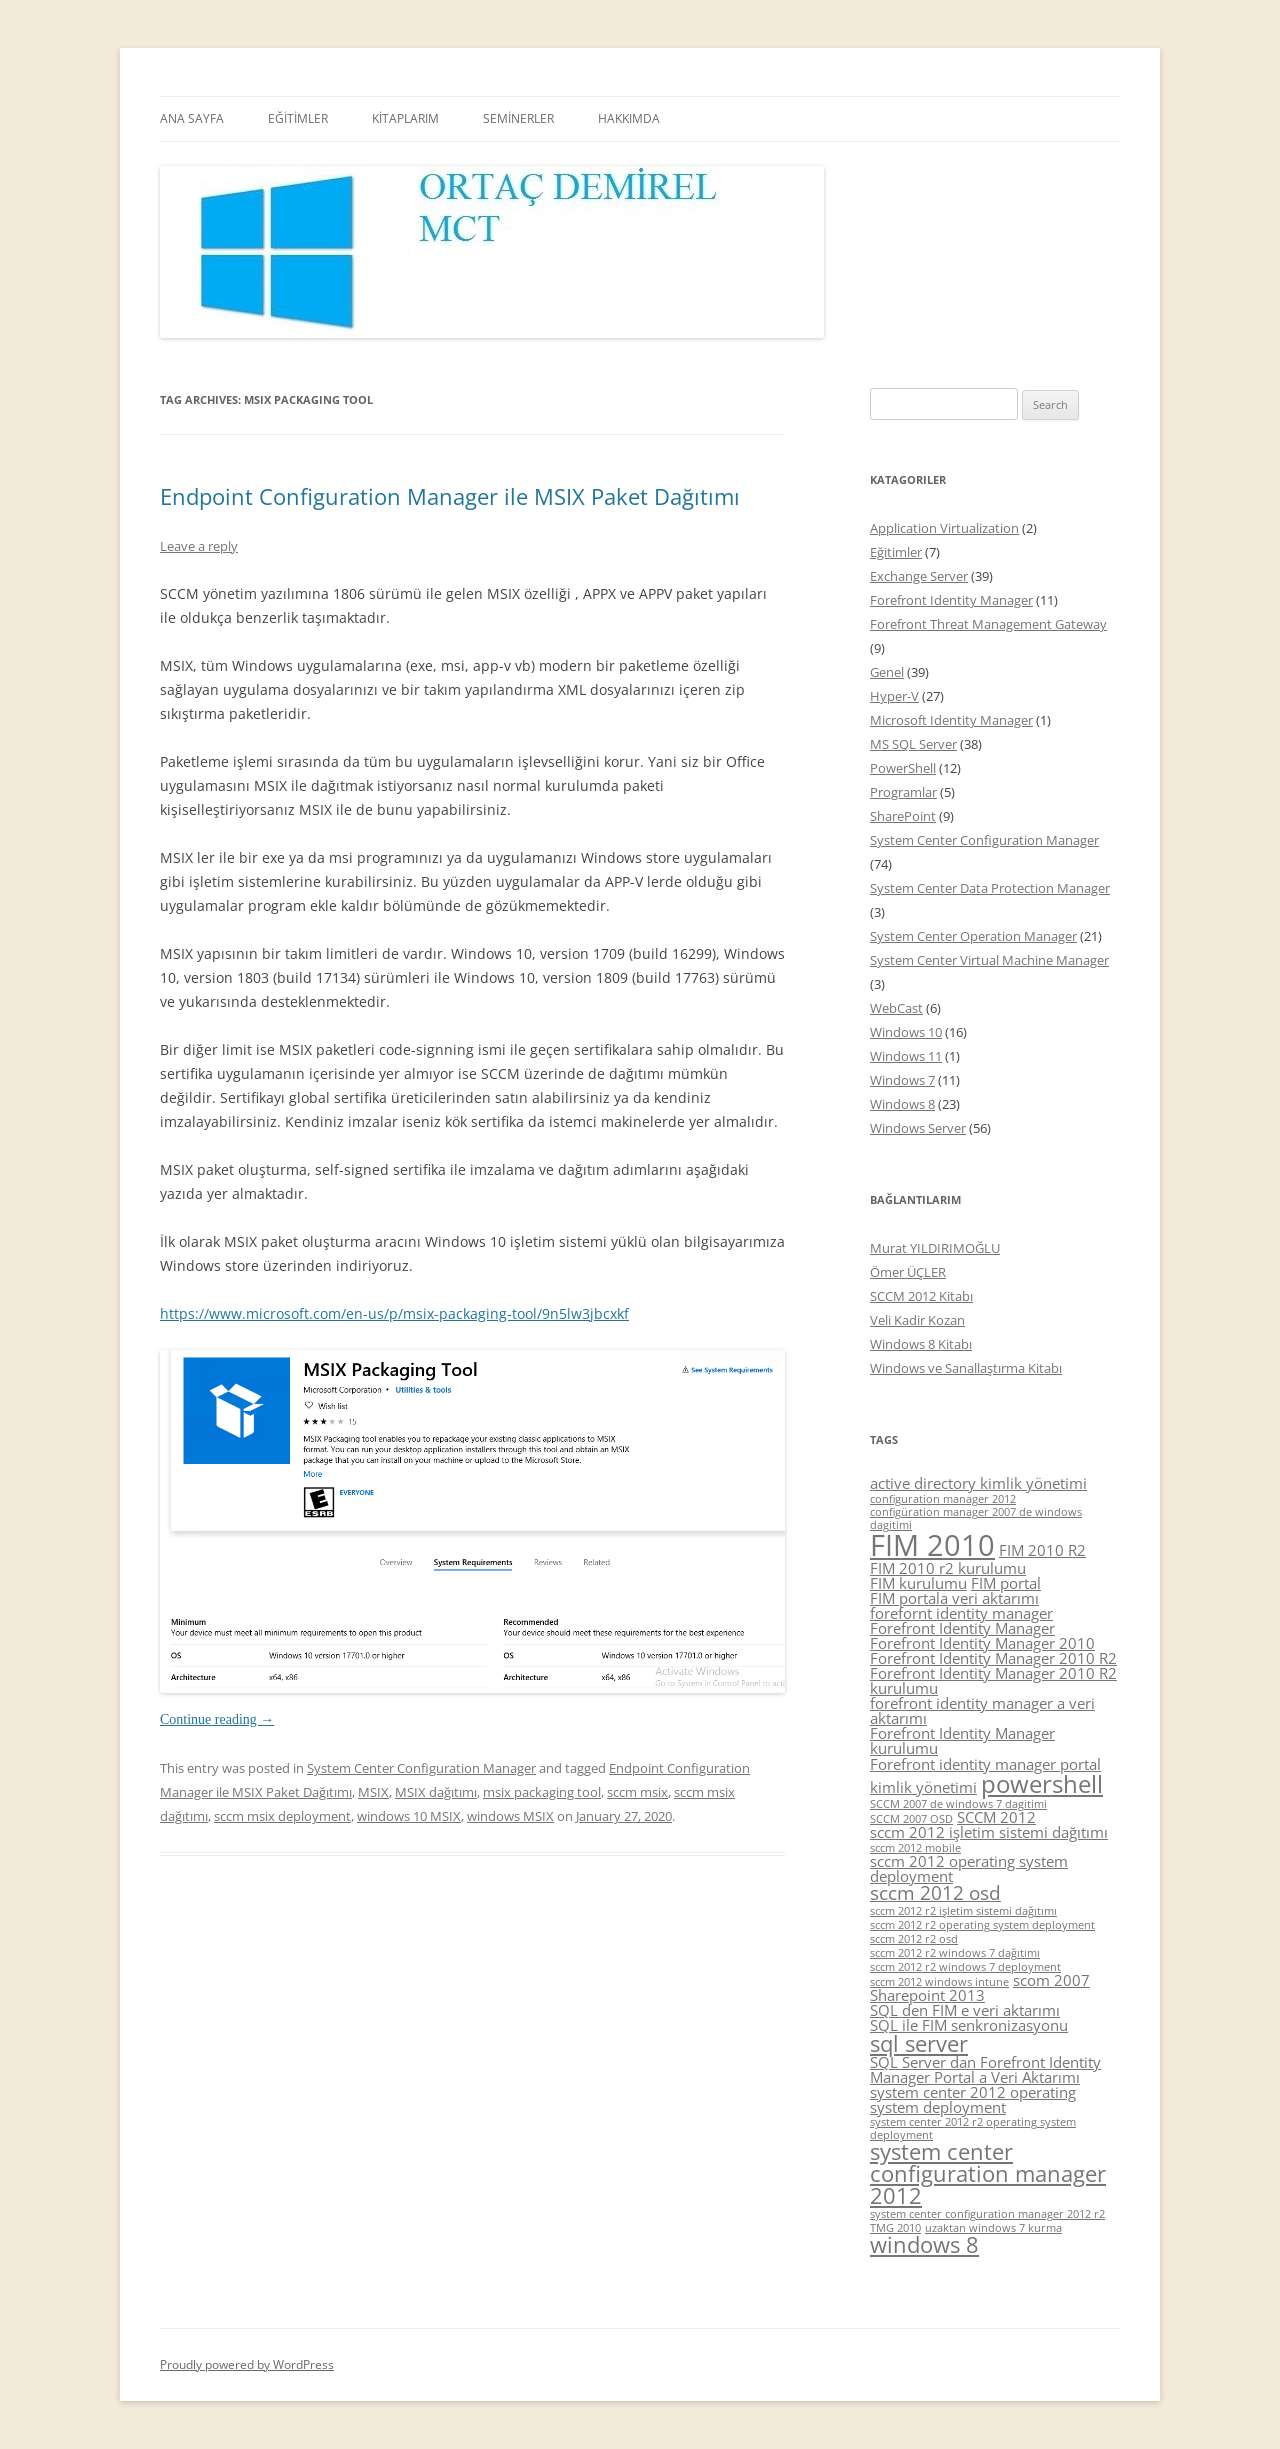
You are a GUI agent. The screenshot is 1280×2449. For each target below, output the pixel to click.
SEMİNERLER (518, 118)
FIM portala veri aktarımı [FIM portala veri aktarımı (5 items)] (954, 1598)
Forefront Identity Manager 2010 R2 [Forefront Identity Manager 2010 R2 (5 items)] (993, 1658)
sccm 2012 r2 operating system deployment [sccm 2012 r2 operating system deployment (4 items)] (982, 1925)
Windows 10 (906, 1032)
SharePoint (903, 816)
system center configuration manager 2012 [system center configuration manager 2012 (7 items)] (988, 2173)
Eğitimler (896, 552)
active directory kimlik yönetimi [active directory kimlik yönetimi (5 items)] (978, 1483)
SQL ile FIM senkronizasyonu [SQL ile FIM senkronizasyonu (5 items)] (969, 2025)
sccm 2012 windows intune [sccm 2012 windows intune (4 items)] (939, 1982)
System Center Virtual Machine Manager (989, 960)
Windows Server (918, 1128)
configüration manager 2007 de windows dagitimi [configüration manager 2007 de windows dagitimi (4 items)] (976, 1518)
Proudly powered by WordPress (247, 2364)
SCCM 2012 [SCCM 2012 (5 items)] (996, 1817)
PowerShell (903, 768)
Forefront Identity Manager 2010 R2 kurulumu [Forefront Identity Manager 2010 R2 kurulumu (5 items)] (993, 1680)
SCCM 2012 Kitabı (921, 1296)
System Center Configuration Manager (421, 1768)
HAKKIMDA (629, 118)
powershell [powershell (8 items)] (1042, 1783)
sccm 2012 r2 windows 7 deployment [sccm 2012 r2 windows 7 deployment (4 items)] (965, 1967)
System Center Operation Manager (973, 936)
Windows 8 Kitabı (921, 1344)
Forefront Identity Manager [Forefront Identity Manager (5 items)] (962, 1628)
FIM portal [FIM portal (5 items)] (1006, 1583)
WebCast (896, 1008)
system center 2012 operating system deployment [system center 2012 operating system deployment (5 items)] (973, 2099)
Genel (887, 672)
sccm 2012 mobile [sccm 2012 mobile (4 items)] (915, 1848)
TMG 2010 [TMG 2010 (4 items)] (895, 2228)
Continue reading (217, 1719)
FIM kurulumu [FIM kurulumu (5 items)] (918, 1583)
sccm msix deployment (282, 1816)
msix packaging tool (542, 1792)
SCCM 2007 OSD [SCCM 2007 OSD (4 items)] (911, 1819)
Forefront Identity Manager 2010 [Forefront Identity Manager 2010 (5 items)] (982, 1643)
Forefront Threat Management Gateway (988, 624)
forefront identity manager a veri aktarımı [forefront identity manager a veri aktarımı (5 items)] (982, 1710)
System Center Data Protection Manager (990, 888)
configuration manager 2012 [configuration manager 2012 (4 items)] (943, 1499)
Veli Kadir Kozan (917, 1320)
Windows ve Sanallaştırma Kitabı (966, 1368)
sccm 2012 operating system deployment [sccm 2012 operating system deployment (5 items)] (969, 1868)
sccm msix (637, 1792)
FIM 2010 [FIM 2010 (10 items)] (932, 1545)
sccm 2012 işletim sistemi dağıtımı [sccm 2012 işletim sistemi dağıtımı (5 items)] (989, 1832)
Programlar (903, 792)
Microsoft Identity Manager (951, 720)
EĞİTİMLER (298, 118)
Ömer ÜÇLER (908, 1272)
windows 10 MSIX (409, 1816)
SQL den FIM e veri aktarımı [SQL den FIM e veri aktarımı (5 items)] (965, 2010)
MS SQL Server (913, 744)
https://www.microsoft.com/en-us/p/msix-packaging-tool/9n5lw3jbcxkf (394, 1313)
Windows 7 (902, 1080)
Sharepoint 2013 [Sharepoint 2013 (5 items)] (927, 1995)
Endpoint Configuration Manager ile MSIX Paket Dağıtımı (450, 496)
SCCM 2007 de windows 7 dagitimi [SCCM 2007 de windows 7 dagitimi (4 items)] (958, 1804)
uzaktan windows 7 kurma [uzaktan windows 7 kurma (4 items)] (993, 2228)
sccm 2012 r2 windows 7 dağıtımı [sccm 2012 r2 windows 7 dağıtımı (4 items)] (955, 1953)
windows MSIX (510, 1816)
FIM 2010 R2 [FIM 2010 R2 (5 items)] (1042, 1550)
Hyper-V (894, 696)
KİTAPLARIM (405, 118)
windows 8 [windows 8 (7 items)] (924, 2244)
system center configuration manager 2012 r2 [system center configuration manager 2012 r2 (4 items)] (987, 2214)
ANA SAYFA (192, 118)
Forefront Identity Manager (951, 600)
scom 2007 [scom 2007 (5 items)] (1051, 1980)
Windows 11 (906, 1056)
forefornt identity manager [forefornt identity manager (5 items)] (961, 1613)
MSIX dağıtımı (436, 1792)
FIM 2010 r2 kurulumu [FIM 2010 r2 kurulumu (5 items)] (948, 1568)
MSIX (373, 1792)
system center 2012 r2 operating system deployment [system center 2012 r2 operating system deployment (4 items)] (973, 2128)
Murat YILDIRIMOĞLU (935, 1248)
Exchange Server (919, 576)
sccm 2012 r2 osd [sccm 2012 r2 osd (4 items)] (914, 1939)
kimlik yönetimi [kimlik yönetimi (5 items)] (923, 1787)
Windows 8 (902, 1104)
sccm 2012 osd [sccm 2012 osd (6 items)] (935, 1893)
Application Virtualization (944, 528)
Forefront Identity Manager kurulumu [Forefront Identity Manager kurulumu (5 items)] (962, 1740)
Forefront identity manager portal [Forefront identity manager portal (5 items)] (985, 1764)
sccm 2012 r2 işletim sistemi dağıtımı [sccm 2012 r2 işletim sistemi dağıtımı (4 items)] (963, 1911)
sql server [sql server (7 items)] (919, 2043)
